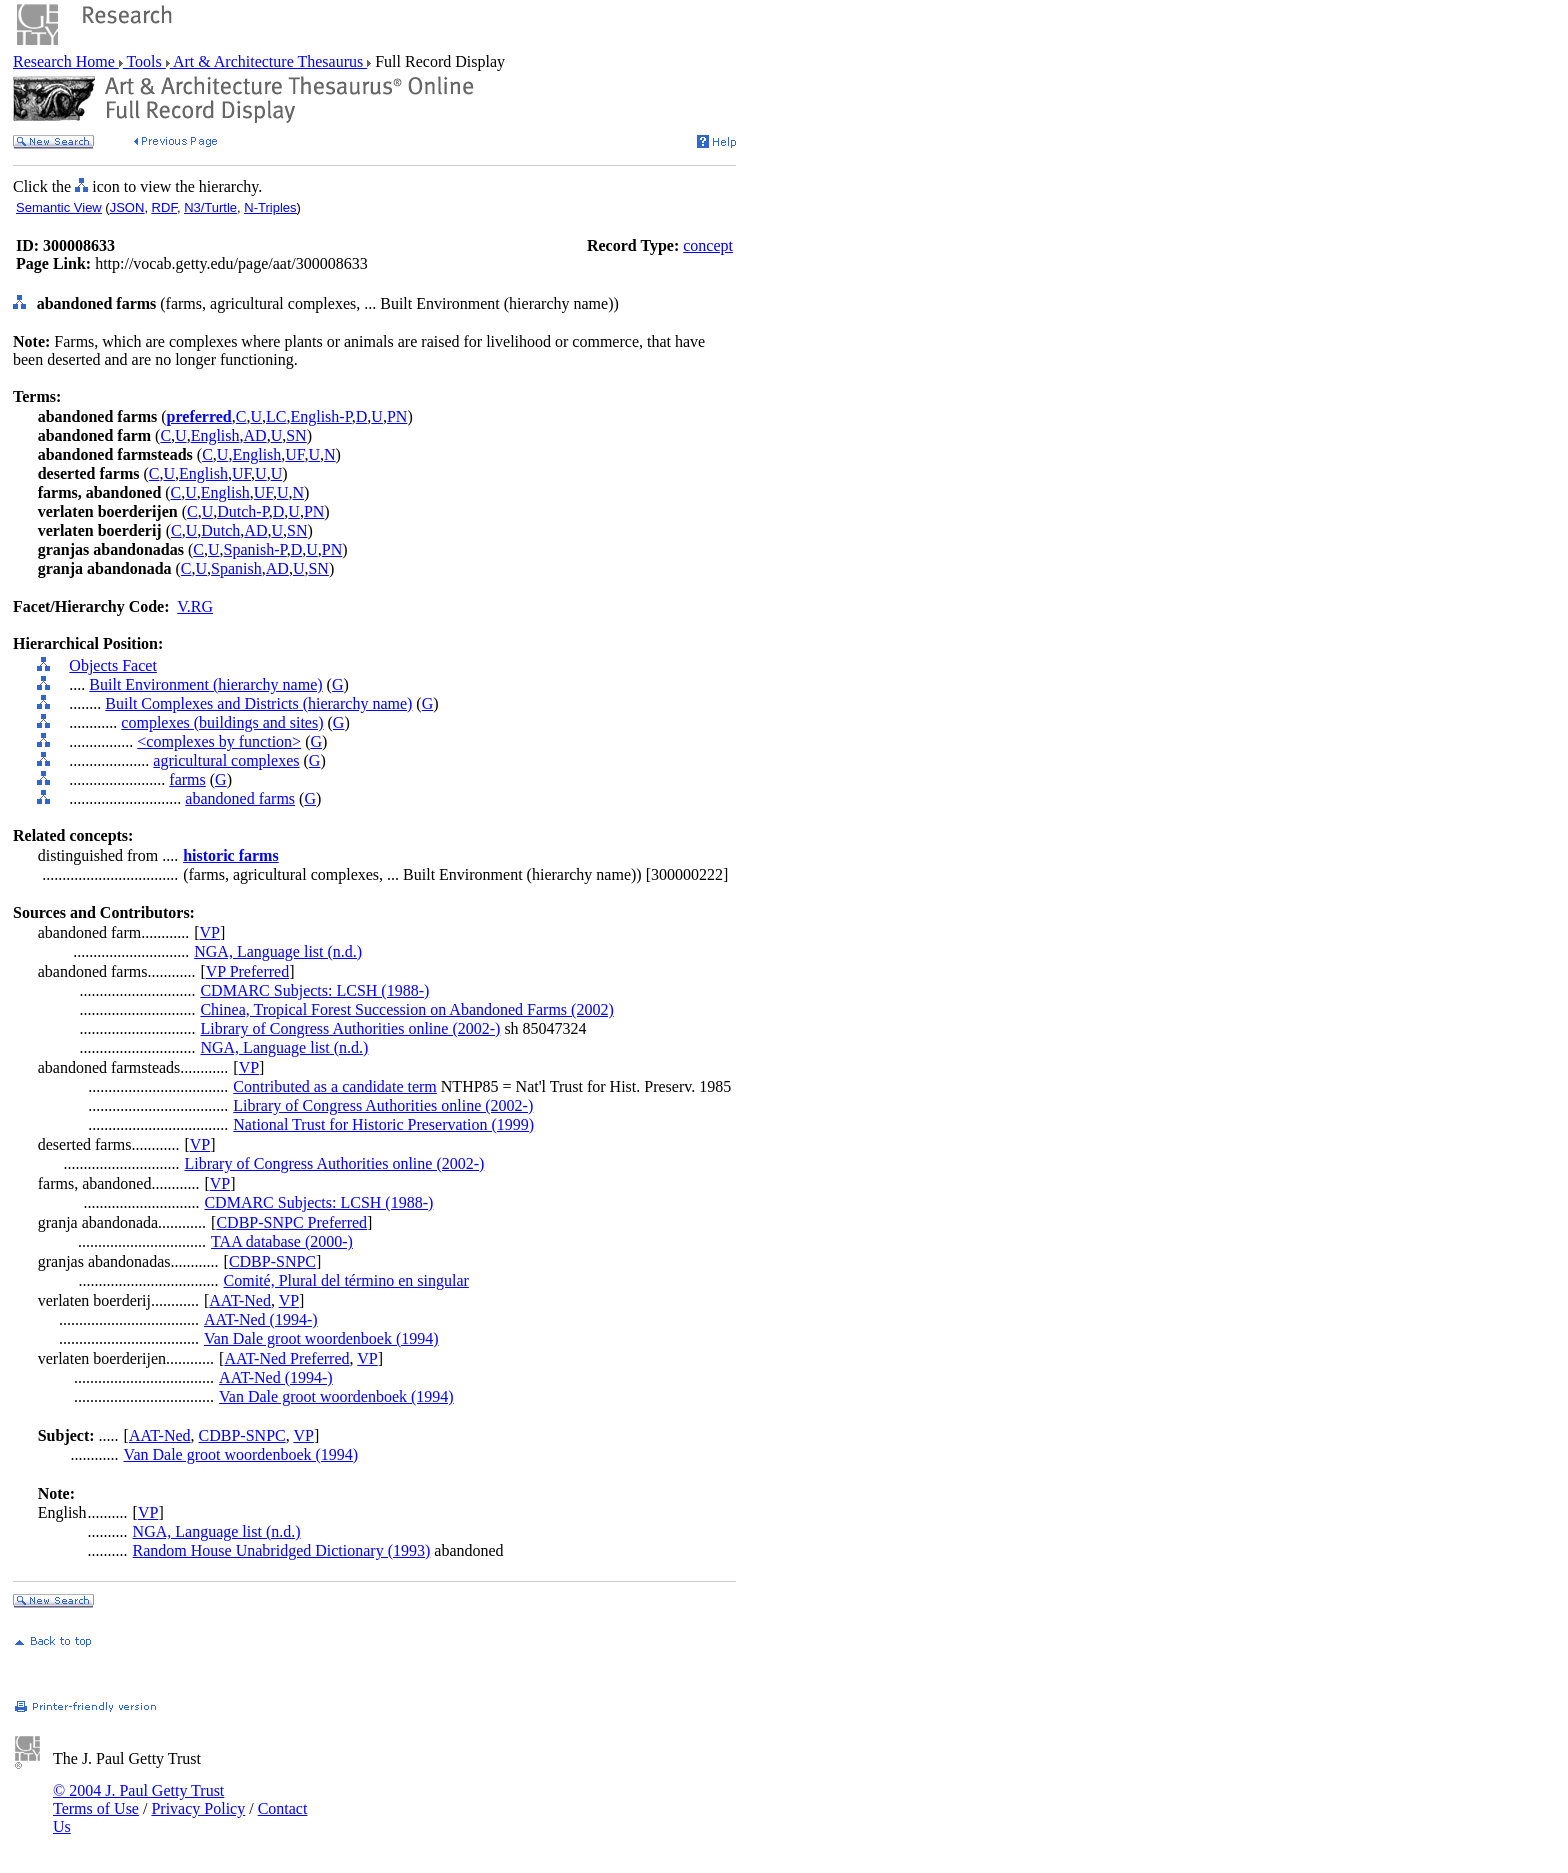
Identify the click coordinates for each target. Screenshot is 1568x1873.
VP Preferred (247, 971)
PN (397, 416)
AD (255, 435)
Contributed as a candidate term (334, 1086)
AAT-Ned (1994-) (261, 1319)
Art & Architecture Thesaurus (268, 61)
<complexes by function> (219, 741)
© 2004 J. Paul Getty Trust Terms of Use (138, 1799)
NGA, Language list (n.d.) (278, 951)
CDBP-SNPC (272, 1261)
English (215, 435)
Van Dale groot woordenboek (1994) (321, 1338)
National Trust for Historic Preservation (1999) (383, 1124)
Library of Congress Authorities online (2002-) (350, 1028)
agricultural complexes (226, 760)
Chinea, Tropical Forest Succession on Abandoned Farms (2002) (406, 1009)
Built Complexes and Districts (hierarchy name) (258, 703)
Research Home (66, 61)
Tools (144, 61)
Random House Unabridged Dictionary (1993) (282, 1550)
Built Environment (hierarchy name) (205, 684)
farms (187, 779)
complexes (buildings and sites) (222, 722)
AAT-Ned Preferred (286, 1358)
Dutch (220, 530)
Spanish (236, 568)
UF (294, 454)
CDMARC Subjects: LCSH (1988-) (314, 990)
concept (708, 245)
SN (296, 435)
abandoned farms (240, 798)
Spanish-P (255, 549)
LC (276, 416)
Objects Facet (113, 665)
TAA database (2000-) (282, 1241)
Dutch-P (243, 511)
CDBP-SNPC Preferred (291, 1222)
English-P (320, 416)
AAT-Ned (240, 1300)
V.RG (195, 606)
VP (210, 932)
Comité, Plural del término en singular (346, 1280)
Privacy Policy (198, 1808)
